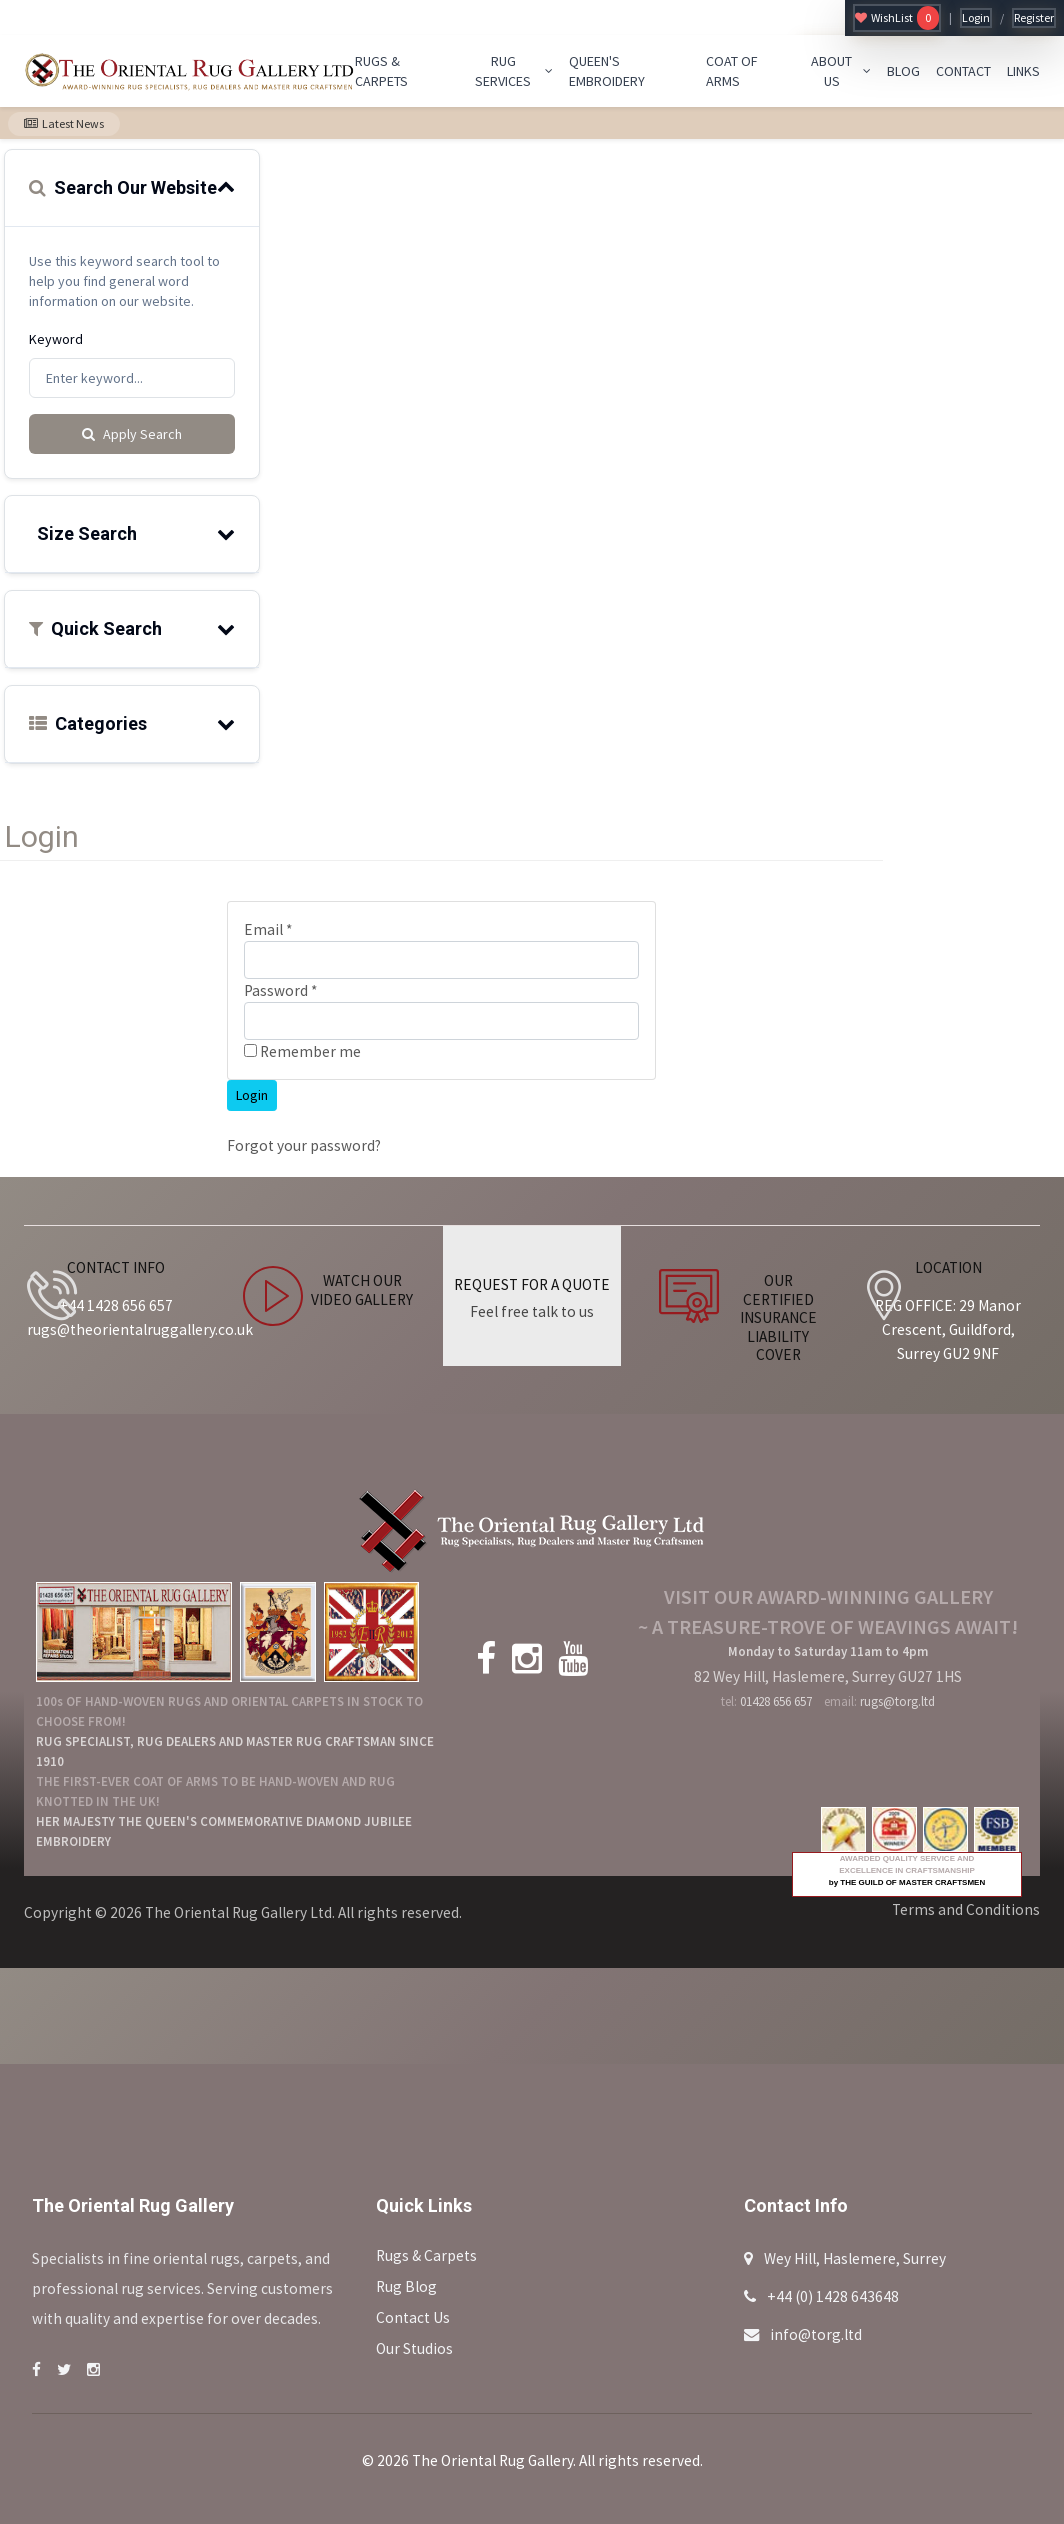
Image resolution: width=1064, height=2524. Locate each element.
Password (280, 990)
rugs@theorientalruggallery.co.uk (140, 1329)
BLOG (903, 71)
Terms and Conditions (966, 1909)
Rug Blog (406, 2286)
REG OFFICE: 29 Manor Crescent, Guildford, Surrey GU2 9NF (948, 1329)
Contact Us (413, 2317)
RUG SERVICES (514, 71)
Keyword (56, 339)
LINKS (1023, 71)
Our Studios (414, 2348)
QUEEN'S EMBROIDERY (607, 71)
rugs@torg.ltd (897, 1701)
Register (1034, 17)
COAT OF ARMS (732, 71)
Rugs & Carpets (426, 2255)
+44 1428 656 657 (116, 1305)
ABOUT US (841, 71)
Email (268, 929)
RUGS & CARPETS (381, 71)
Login (976, 17)
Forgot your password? (304, 1145)
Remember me (302, 1051)
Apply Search (132, 434)
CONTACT (963, 71)
